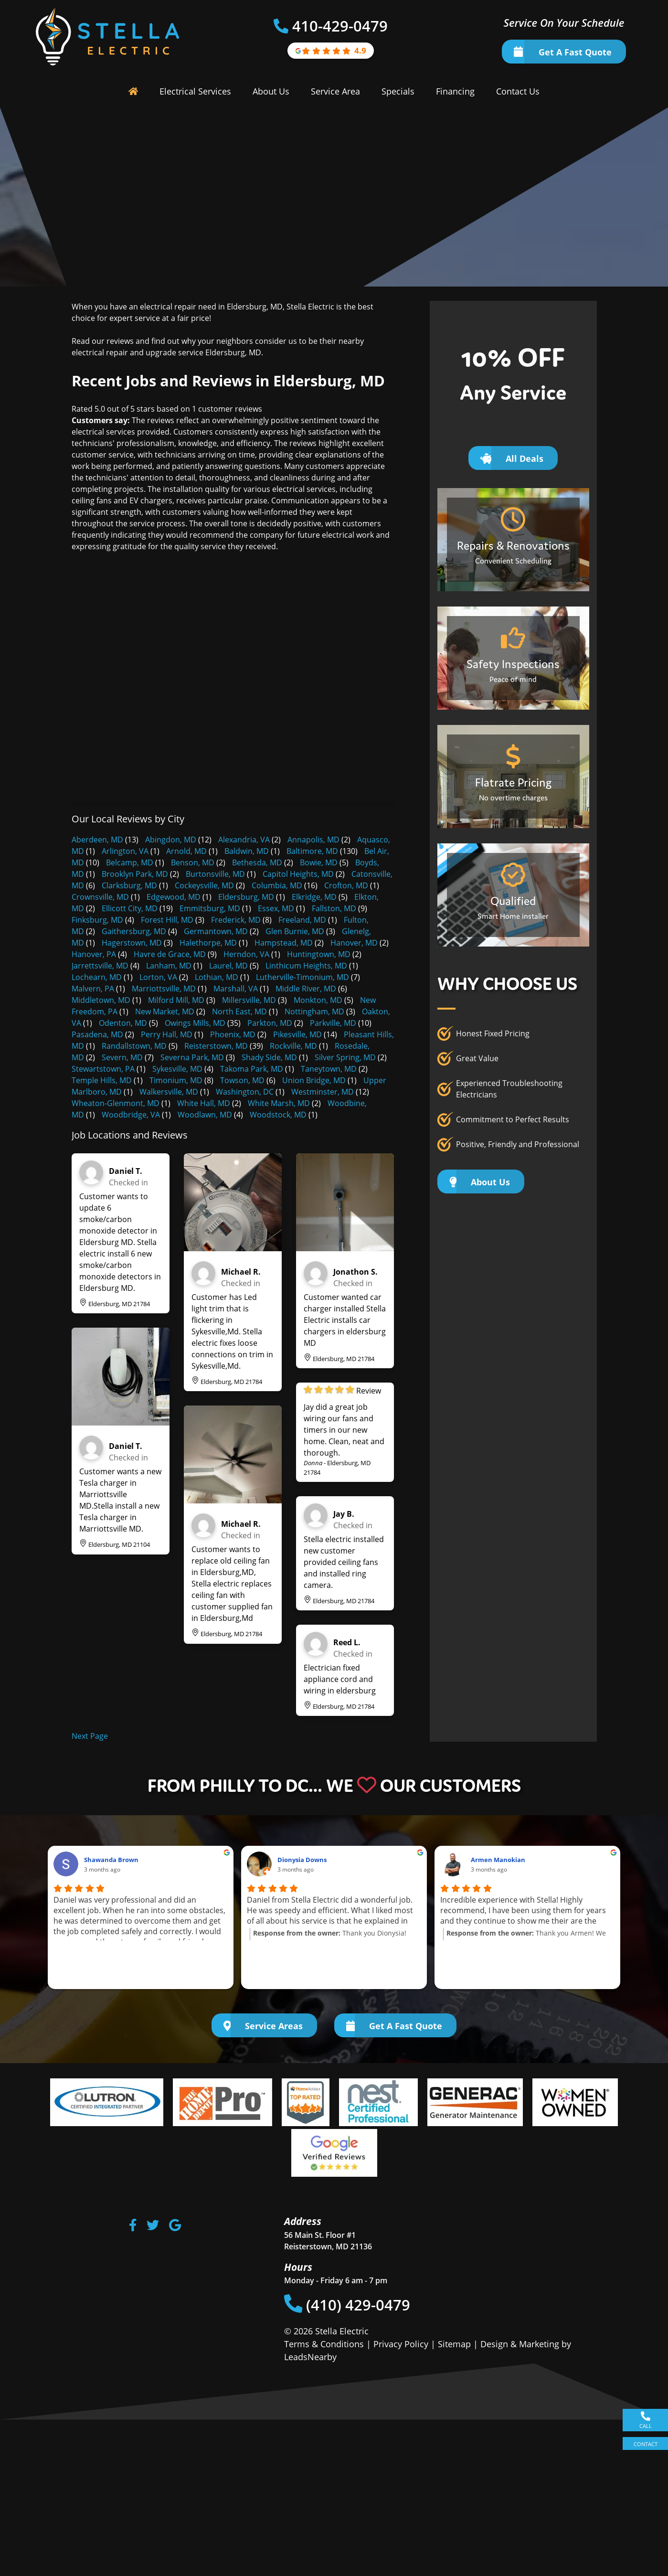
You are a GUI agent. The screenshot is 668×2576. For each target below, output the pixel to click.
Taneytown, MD (329, 1069)
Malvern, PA (93, 988)
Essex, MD (276, 908)
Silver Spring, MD (345, 1057)
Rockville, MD (293, 1046)
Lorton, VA (158, 977)
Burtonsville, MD (215, 874)
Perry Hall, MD (166, 1034)
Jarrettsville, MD (100, 965)
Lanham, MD (168, 965)
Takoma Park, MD (251, 1069)
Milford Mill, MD (176, 1000)
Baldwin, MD (246, 851)
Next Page (90, 1736)
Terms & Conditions (324, 2344)
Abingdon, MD (170, 839)
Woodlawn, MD (205, 1114)
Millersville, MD (249, 1000)
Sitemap (454, 2344)
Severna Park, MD (192, 1057)
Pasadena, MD (97, 1034)
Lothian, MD (216, 977)
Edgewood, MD (174, 897)
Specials (398, 91)
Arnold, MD (186, 851)
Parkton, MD (269, 1023)
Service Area (335, 91)
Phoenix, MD (232, 1034)
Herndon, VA (246, 954)
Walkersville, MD (168, 1091)
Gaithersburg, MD (134, 931)
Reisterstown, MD (216, 1046)
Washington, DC (245, 1091)
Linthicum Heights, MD (306, 965)
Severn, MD (122, 1057)
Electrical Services (195, 91)
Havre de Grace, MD (170, 954)
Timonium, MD (175, 1080)
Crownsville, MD (100, 897)
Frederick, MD (236, 920)
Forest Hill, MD (167, 920)
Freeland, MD (302, 920)
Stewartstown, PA (103, 1069)
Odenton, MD (123, 1023)
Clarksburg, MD (129, 885)
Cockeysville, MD (204, 885)
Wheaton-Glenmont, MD (115, 1103)
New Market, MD (164, 1011)
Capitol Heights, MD (298, 874)
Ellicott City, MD (130, 908)
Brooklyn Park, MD (135, 874)
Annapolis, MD (313, 839)
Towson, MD (242, 1080)
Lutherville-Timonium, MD (302, 977)
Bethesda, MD (257, 862)
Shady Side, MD (269, 1057)
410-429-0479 (340, 26)
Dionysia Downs (302, 1859)
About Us (271, 91)
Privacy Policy (400, 2344)
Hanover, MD (354, 942)
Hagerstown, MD (132, 942)
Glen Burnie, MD (294, 931)
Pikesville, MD (297, 1034)
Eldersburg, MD (246, 897)
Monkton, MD (318, 1000)
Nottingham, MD (314, 1011)
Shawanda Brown (111, 1859)
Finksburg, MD (97, 920)
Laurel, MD (228, 965)
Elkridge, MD (314, 897)
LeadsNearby (310, 2357)
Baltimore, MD (312, 851)
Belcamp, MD (129, 862)
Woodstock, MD (278, 1114)
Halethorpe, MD (208, 942)
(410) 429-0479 (347, 2305)
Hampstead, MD (283, 942)
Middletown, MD (101, 1000)
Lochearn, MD (97, 977)
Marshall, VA (235, 988)
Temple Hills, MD (102, 1080)
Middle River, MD (306, 988)
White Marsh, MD (279, 1103)
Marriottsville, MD (164, 988)
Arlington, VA (125, 851)
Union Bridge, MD (314, 1080)
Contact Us (518, 91)
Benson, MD (192, 862)
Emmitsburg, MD (210, 908)
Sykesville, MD (177, 1069)
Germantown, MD (216, 931)
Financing (455, 91)
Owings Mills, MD (195, 1023)
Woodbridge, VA (131, 1114)
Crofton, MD (346, 885)
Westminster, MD (322, 1091)
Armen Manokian (498, 1859)
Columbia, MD (277, 885)
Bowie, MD (319, 862)
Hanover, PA (94, 954)
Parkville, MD (333, 1023)
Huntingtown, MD (318, 954)
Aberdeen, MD (97, 839)
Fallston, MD (334, 908)
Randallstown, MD (134, 1046)
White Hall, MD (203, 1103)
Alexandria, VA (244, 839)
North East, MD (239, 1011)
